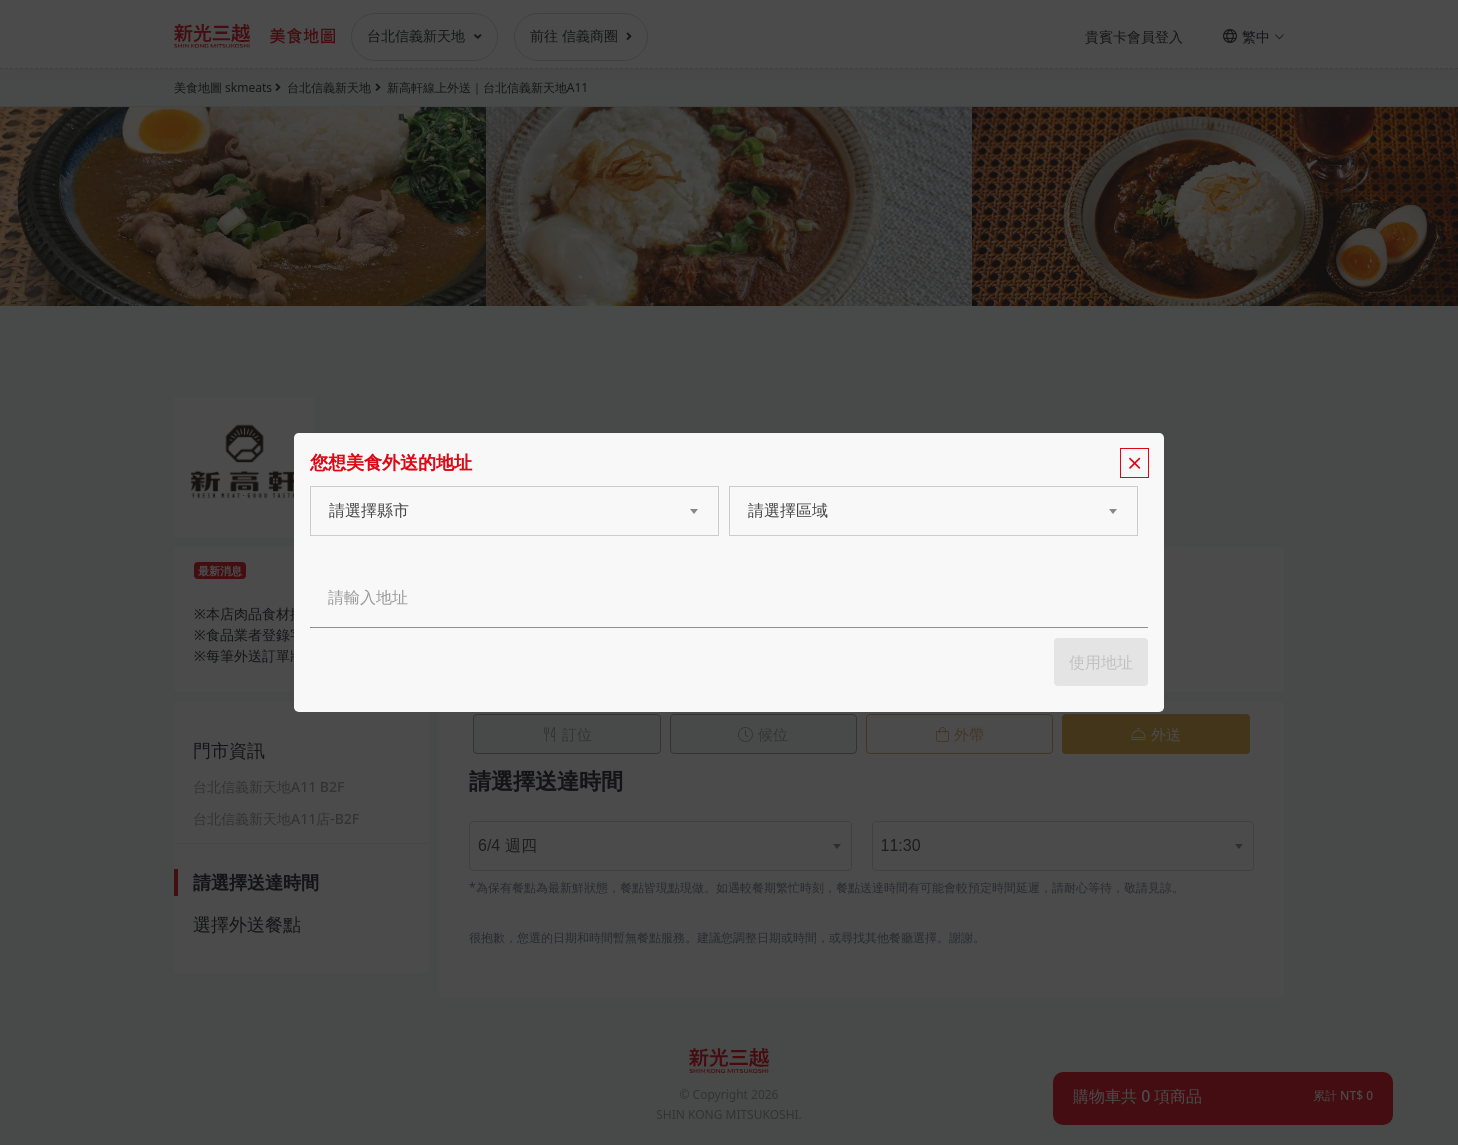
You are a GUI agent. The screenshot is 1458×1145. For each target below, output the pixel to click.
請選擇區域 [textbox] (788, 510)
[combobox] (495, 511)
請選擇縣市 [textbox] (369, 510)
